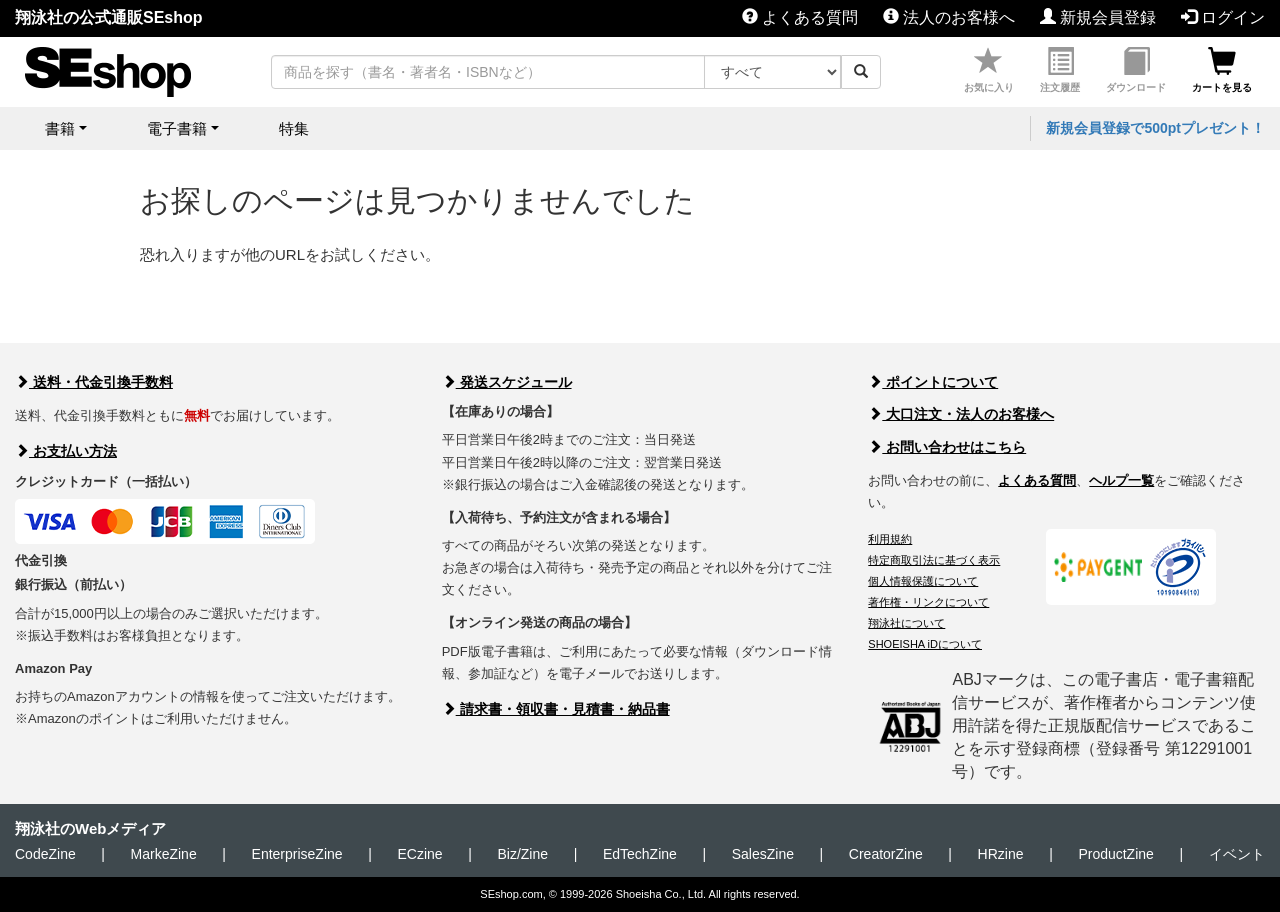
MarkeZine (164, 854)
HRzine (1001, 854)
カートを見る (1222, 70)
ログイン (1223, 17)
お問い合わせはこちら (947, 447)
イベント (1237, 854)
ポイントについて (933, 382)
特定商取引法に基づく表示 (934, 560)
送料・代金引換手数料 (94, 382)
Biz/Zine (522, 854)
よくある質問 (800, 17)
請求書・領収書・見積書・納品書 (556, 709)
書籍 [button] (60, 128)
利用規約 (890, 539)
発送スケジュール (507, 382)
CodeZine (45, 854)
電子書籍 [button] (177, 128)
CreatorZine (886, 854)
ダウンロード (1136, 70)
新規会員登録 (1098, 17)
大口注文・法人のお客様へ (961, 414)
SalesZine (763, 854)
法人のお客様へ (949, 17)
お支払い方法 (66, 451)
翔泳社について (906, 623)
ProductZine (1115, 854)
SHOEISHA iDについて (925, 644)
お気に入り (989, 70)
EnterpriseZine (297, 854)
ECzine (419, 854)
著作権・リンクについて (928, 602)
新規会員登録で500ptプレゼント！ (1155, 128)
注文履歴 (1060, 70)
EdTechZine (640, 854)
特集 (294, 128)
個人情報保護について (923, 581)
